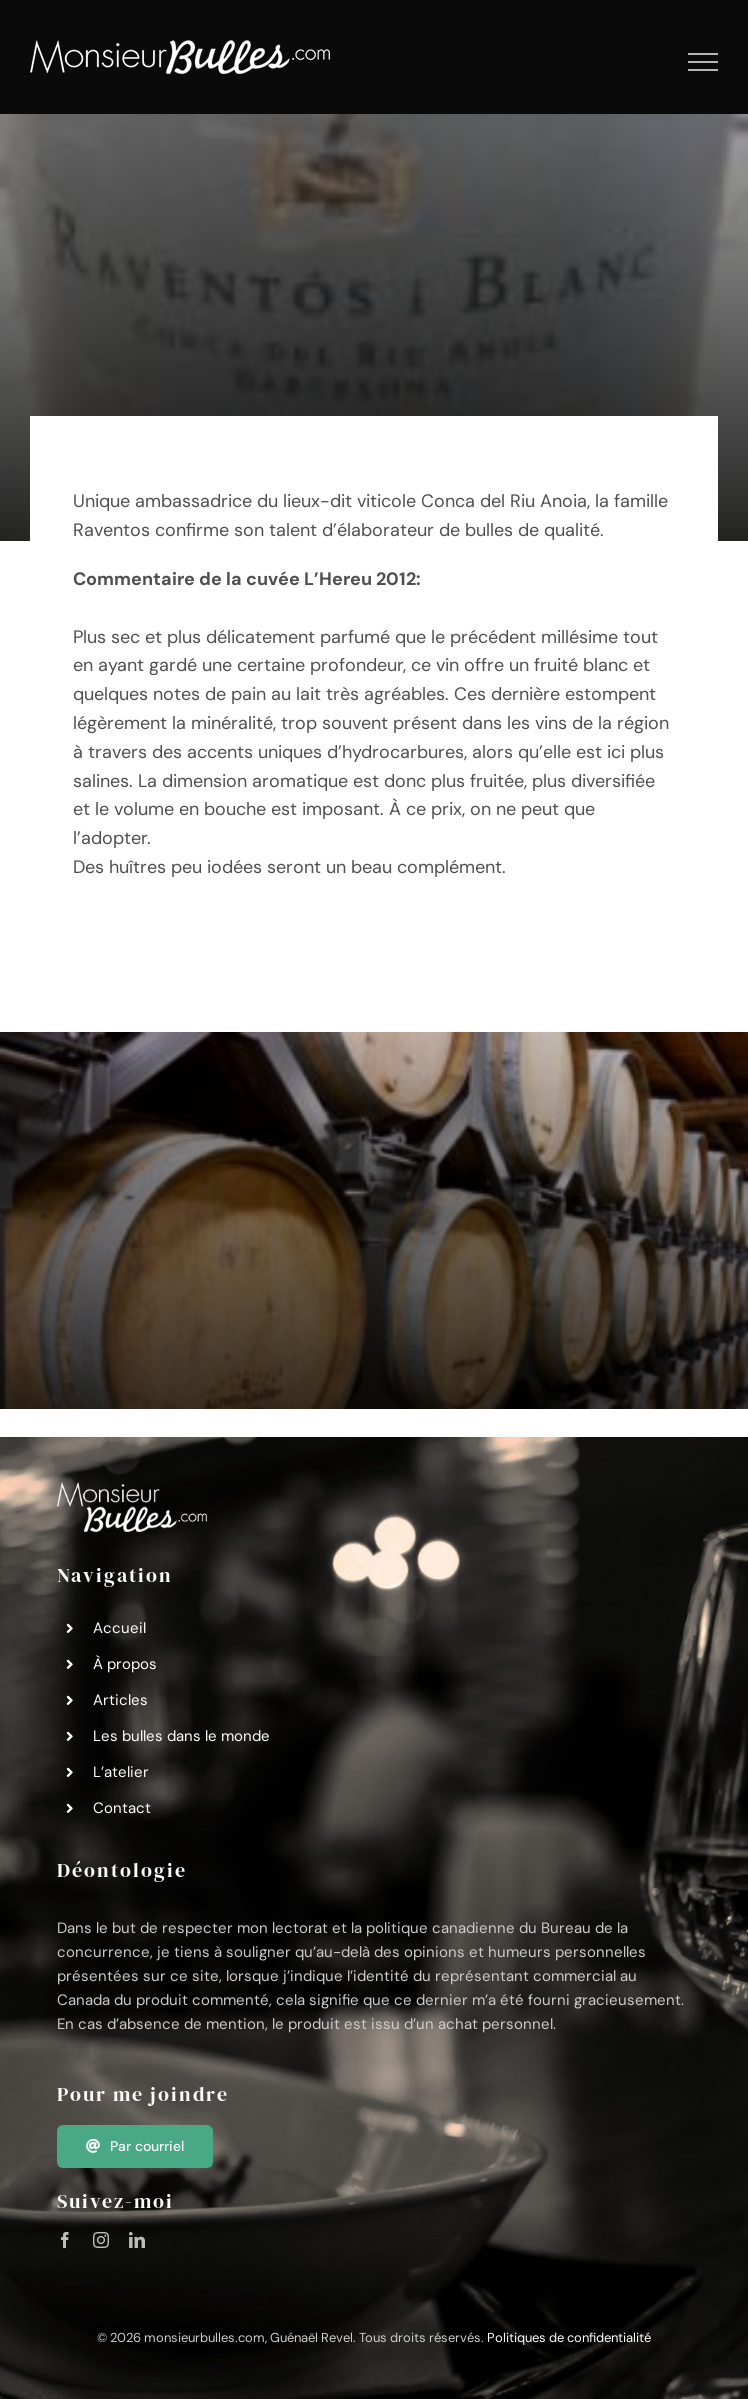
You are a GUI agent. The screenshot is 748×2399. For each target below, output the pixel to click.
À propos (125, 1664)
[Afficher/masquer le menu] (703, 62)
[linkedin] (137, 2240)
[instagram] (101, 2240)
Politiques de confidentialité (569, 2337)
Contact (122, 1808)
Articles (120, 1700)
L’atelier (121, 1772)
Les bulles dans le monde (181, 1736)
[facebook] (65, 2240)
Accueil (119, 1628)
